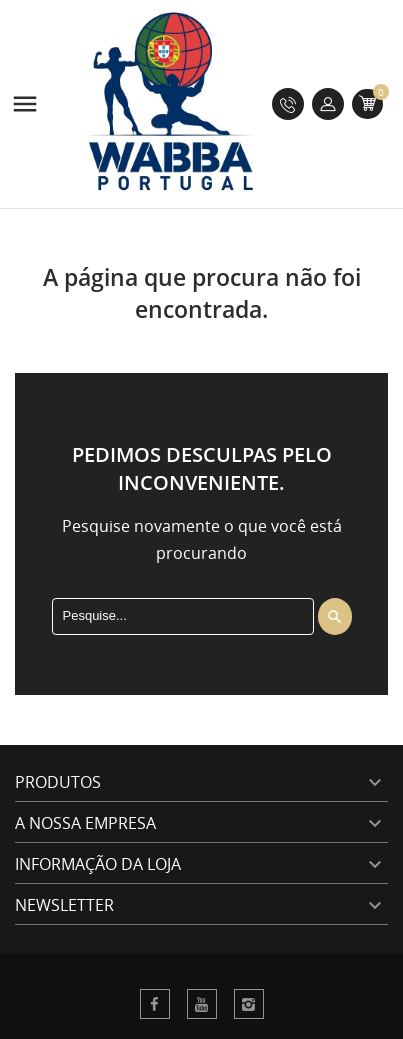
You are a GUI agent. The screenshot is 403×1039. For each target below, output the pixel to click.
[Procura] (183, 616)
